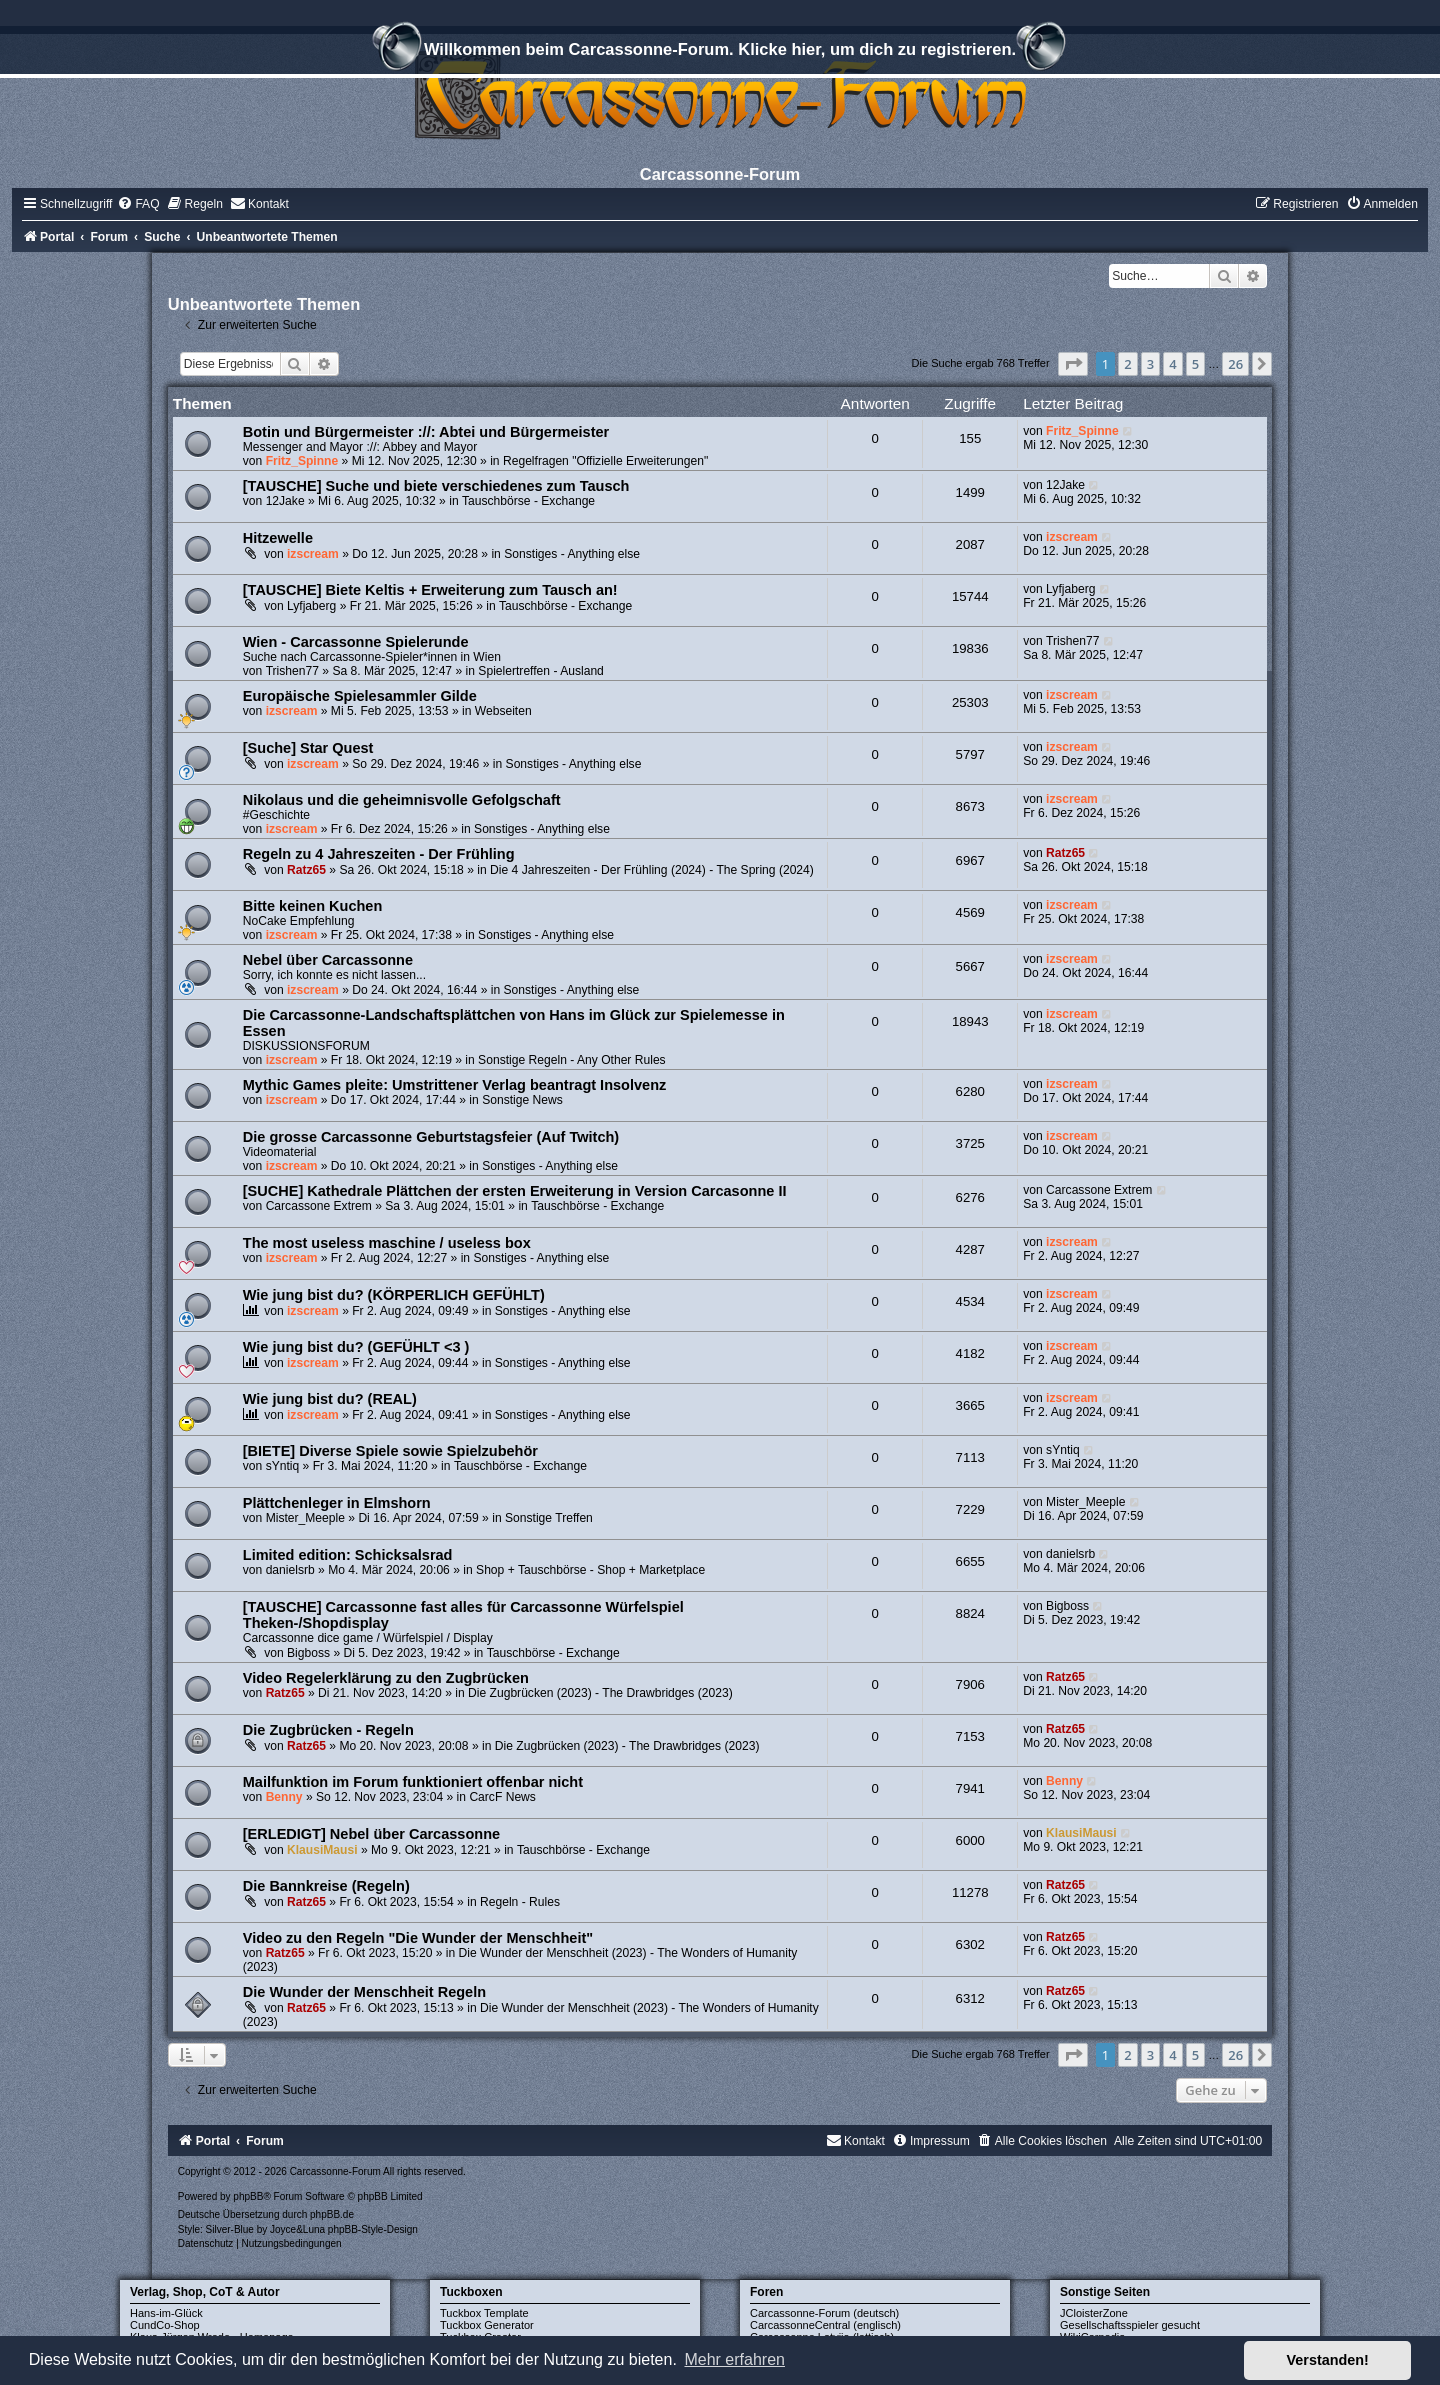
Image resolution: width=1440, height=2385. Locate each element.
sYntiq (283, 1466)
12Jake (285, 501)
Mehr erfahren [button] (734, 2359)
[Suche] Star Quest (308, 748)
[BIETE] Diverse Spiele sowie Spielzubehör (390, 1451)
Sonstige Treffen (549, 1518)
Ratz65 (306, 870)
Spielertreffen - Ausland (541, 671)
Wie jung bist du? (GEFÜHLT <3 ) (356, 1347)
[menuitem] (138, 204)
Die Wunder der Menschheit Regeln (364, 1992)
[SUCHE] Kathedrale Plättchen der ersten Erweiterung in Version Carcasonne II (515, 1191)
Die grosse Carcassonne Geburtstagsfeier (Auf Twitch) (431, 1137)
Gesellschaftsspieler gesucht (1130, 2325)
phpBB (248, 2196)
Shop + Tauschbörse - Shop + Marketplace (590, 1570)
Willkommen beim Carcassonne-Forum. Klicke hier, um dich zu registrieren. (720, 52)
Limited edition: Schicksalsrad (348, 1555)
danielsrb (290, 1570)
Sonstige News (522, 1100)
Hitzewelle (278, 538)
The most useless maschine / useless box (387, 1243)
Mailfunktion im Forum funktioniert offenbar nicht (413, 1782)
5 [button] (1195, 364)
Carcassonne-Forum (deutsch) (824, 2313)
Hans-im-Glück (166, 2313)
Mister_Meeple (305, 1518)
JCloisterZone (1094, 2313)
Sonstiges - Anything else (572, 554)
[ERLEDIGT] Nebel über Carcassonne (371, 1834)
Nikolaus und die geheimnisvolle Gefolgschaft (402, 800)
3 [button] (1150, 364)
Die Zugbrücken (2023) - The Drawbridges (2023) (600, 1693)
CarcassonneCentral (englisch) (825, 2325)
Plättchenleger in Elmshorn (337, 1503)
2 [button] (1127, 364)
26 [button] (1235, 364)
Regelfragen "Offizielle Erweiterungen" (605, 461)
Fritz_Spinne (302, 461)
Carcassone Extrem (319, 1206)
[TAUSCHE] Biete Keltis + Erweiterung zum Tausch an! (430, 590)
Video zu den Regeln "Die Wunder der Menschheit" (418, 1938)
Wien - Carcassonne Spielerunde (356, 642)
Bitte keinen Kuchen (313, 906)
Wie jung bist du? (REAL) (330, 1399)
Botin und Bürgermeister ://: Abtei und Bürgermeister (426, 432)
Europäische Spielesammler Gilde (360, 696)
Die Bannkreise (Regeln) (326, 1886)
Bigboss (308, 1653)
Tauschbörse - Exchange (528, 501)
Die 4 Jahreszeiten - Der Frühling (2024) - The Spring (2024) (652, 870)
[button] (1073, 364)
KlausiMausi (322, 1850)
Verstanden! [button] (1328, 2360)
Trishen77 (292, 671)
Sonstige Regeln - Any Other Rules (572, 1060)
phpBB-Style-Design (373, 2229)
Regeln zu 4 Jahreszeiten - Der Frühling (379, 854)
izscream (313, 554)
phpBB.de (332, 2214)
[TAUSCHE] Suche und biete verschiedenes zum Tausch (436, 486)
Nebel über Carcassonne (328, 960)
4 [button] (1172, 364)
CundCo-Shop (165, 2325)
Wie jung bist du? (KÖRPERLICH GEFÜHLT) (394, 1295)
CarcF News (502, 1797)
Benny (284, 1797)
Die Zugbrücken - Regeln (328, 1730)
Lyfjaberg (311, 606)
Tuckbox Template (484, 2313)
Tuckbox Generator (487, 2325)
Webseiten (503, 711)
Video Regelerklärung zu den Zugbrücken (386, 1678)
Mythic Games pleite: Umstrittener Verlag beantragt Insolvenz (455, 1085)
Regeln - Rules (520, 1902)
